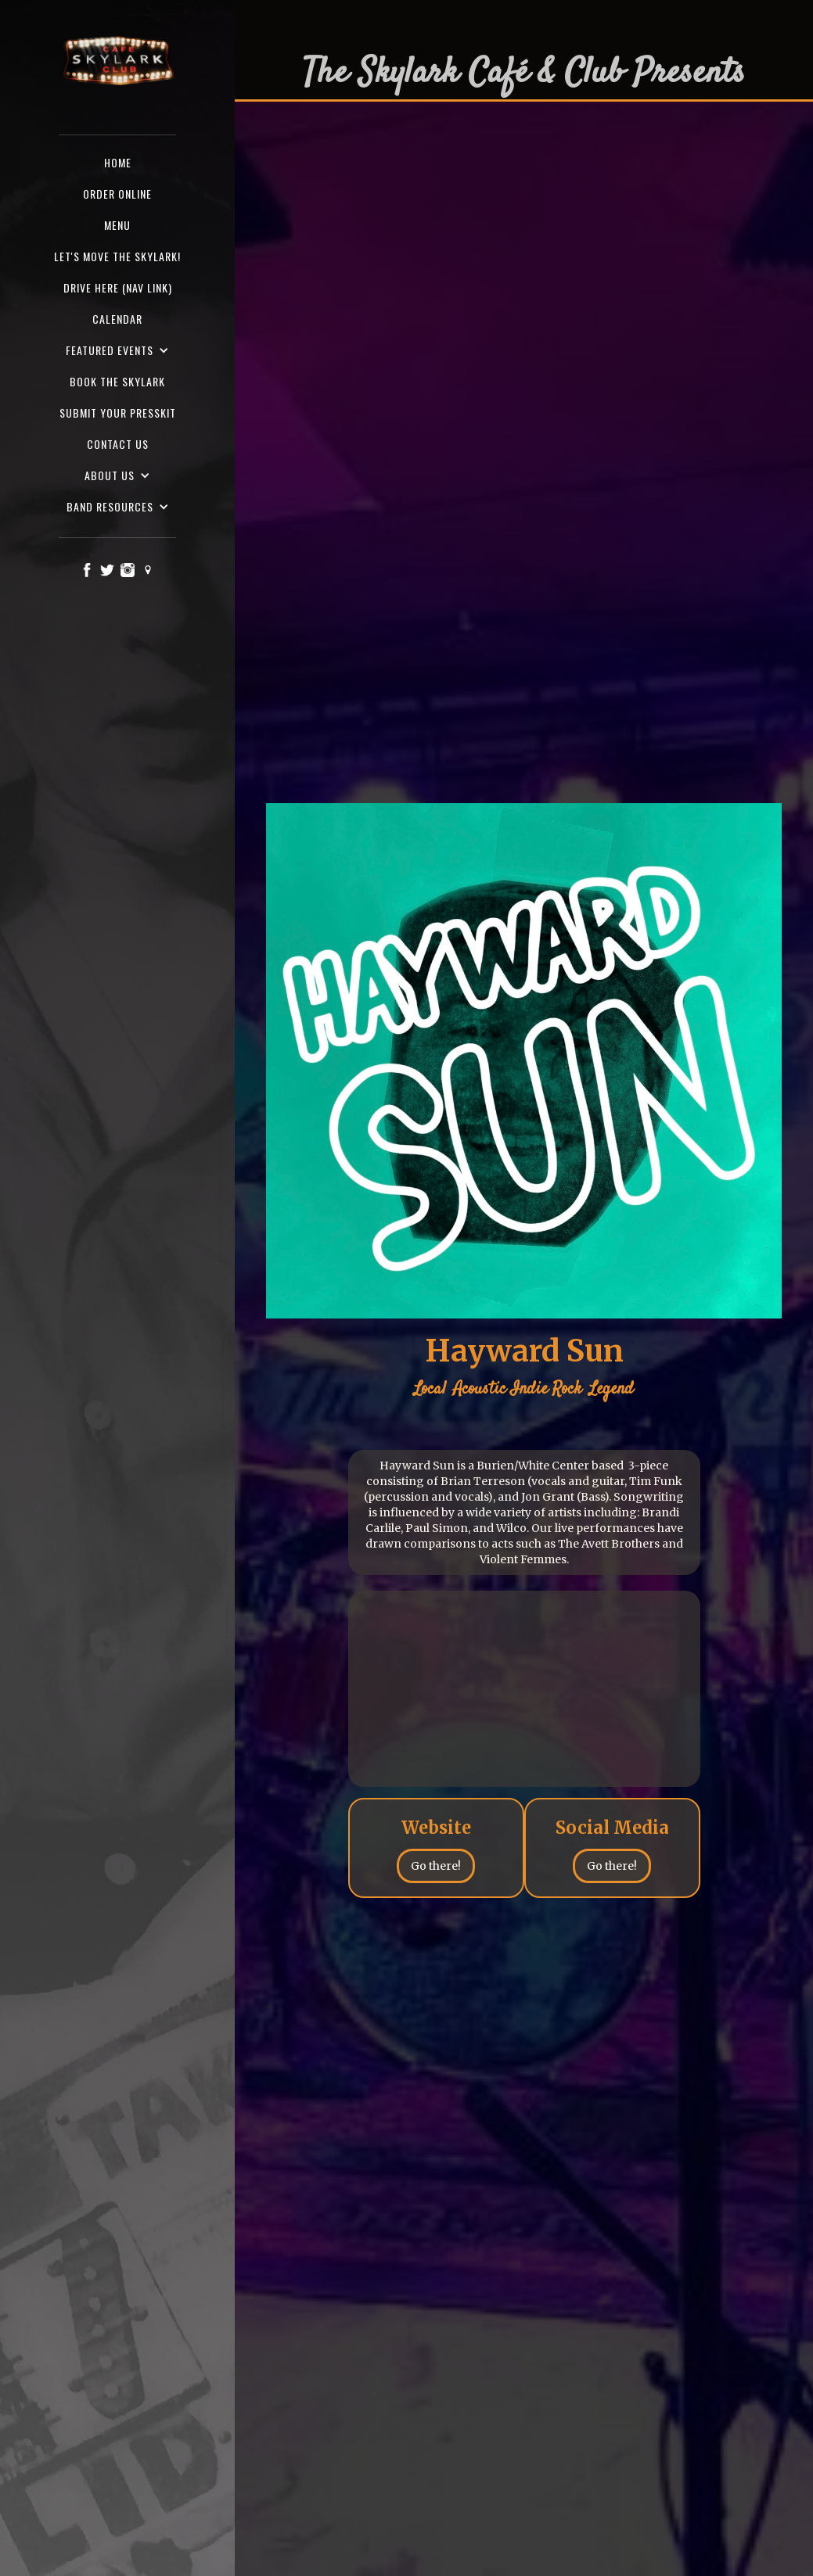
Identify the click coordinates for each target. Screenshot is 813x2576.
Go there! (436, 1866)
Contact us (118, 444)
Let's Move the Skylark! (117, 256)
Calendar (117, 318)
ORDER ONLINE (117, 193)
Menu (117, 225)
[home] (117, 62)
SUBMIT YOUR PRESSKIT (117, 412)
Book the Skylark (117, 381)
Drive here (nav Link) (117, 287)
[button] (117, 350)
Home (117, 162)
